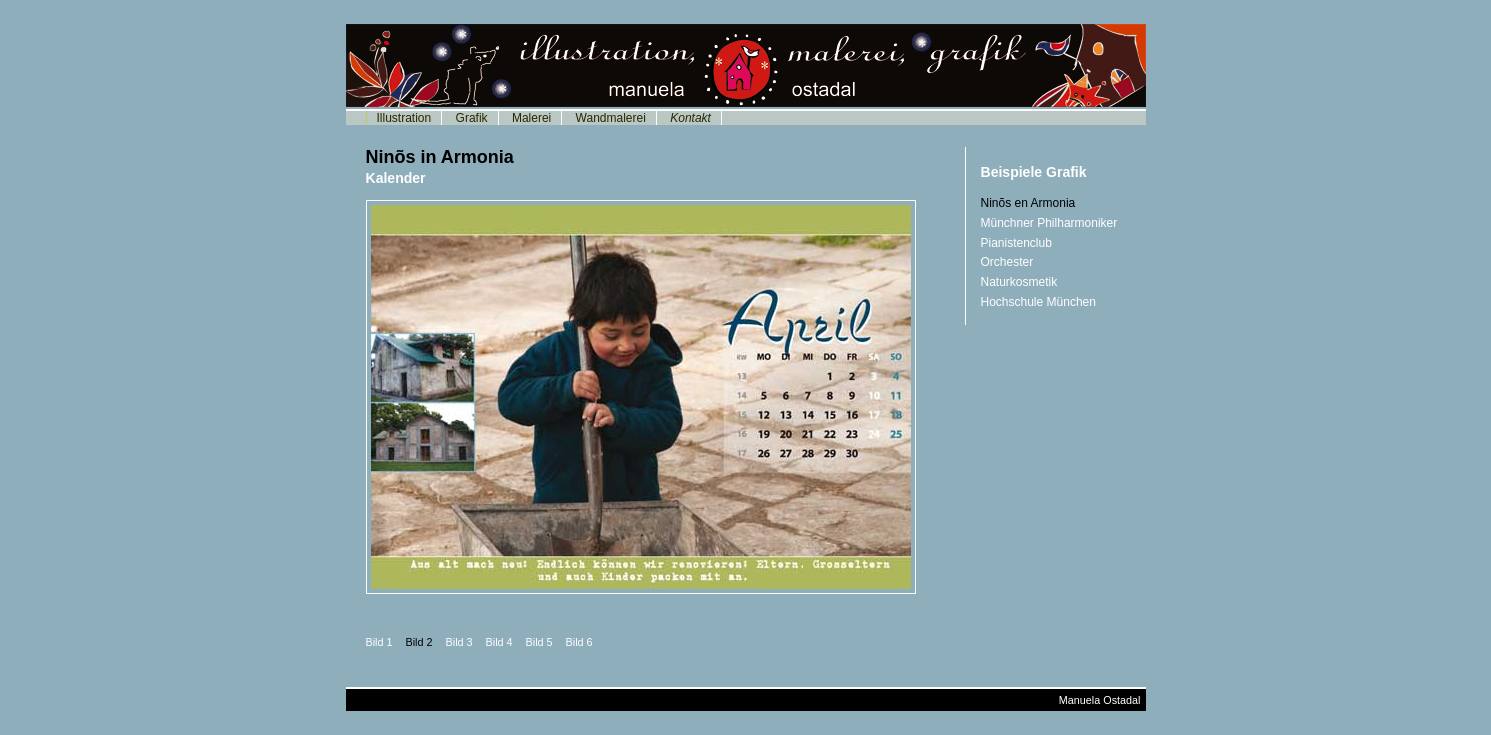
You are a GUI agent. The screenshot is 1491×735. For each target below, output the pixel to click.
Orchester (1007, 262)
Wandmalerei (611, 118)
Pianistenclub (1016, 243)
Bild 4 (499, 642)
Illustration (404, 118)
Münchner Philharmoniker (1049, 223)
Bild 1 (379, 642)
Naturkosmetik (1019, 282)
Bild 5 (539, 642)
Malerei (531, 118)
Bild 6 (579, 642)
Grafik (472, 118)
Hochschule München (1038, 302)
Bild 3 (459, 642)
